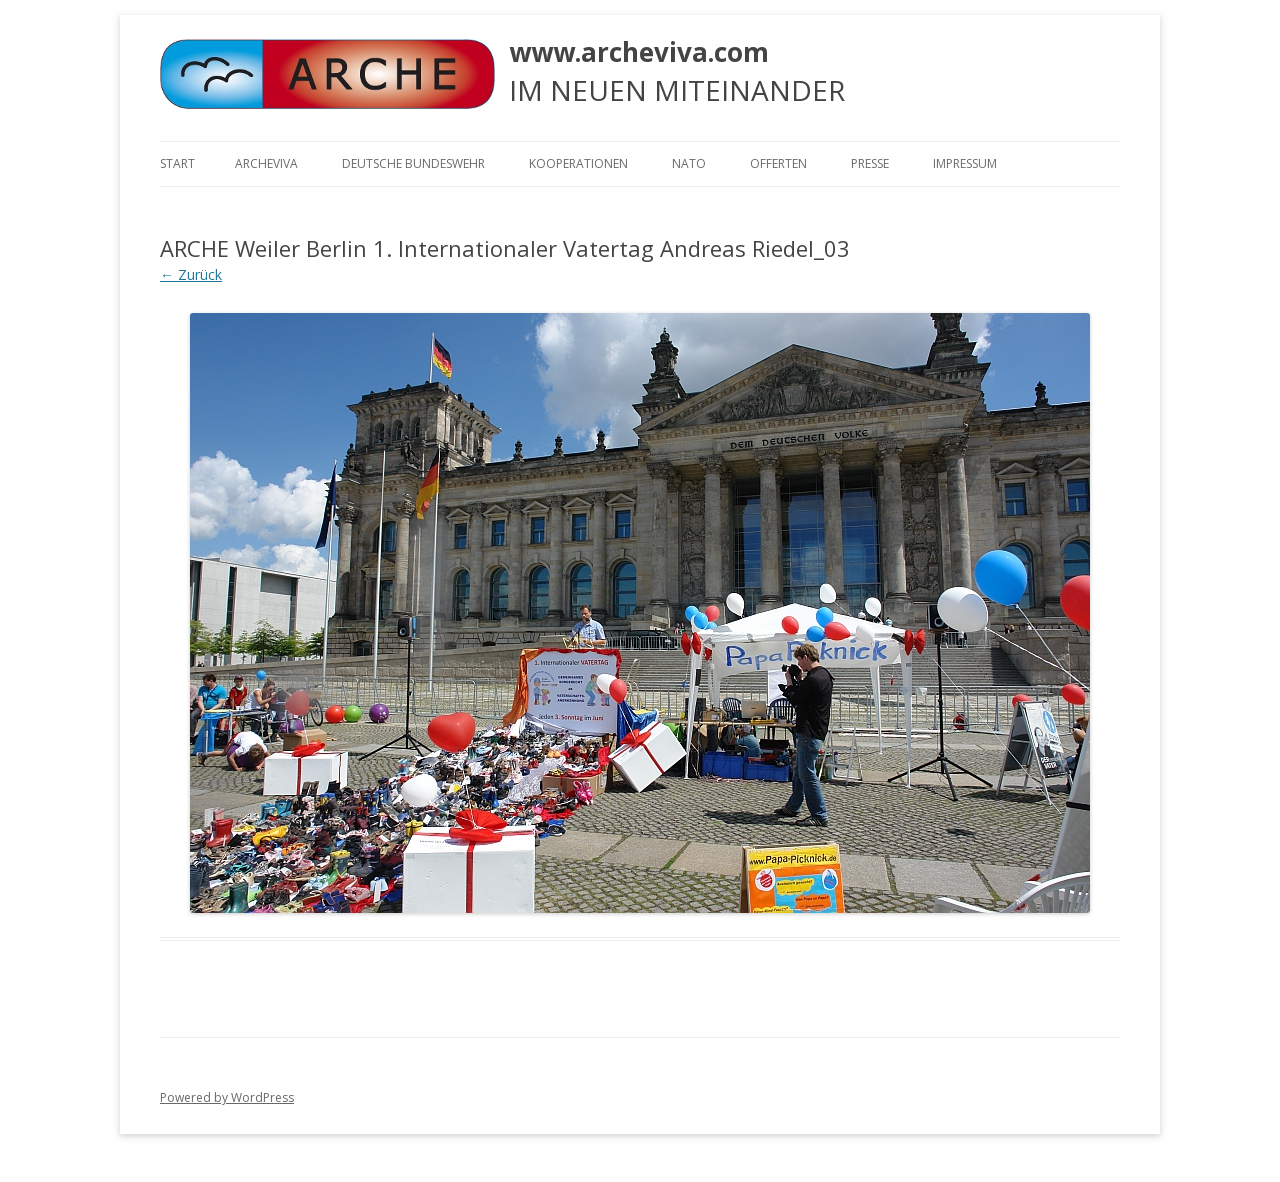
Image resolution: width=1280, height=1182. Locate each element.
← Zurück (191, 274)
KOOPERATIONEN (578, 163)
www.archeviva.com (639, 52)
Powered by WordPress (227, 1097)
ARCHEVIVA (266, 163)
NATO (689, 163)
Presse (870, 163)
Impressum (965, 163)
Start (177, 163)
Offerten (778, 163)
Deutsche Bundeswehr (413, 163)
